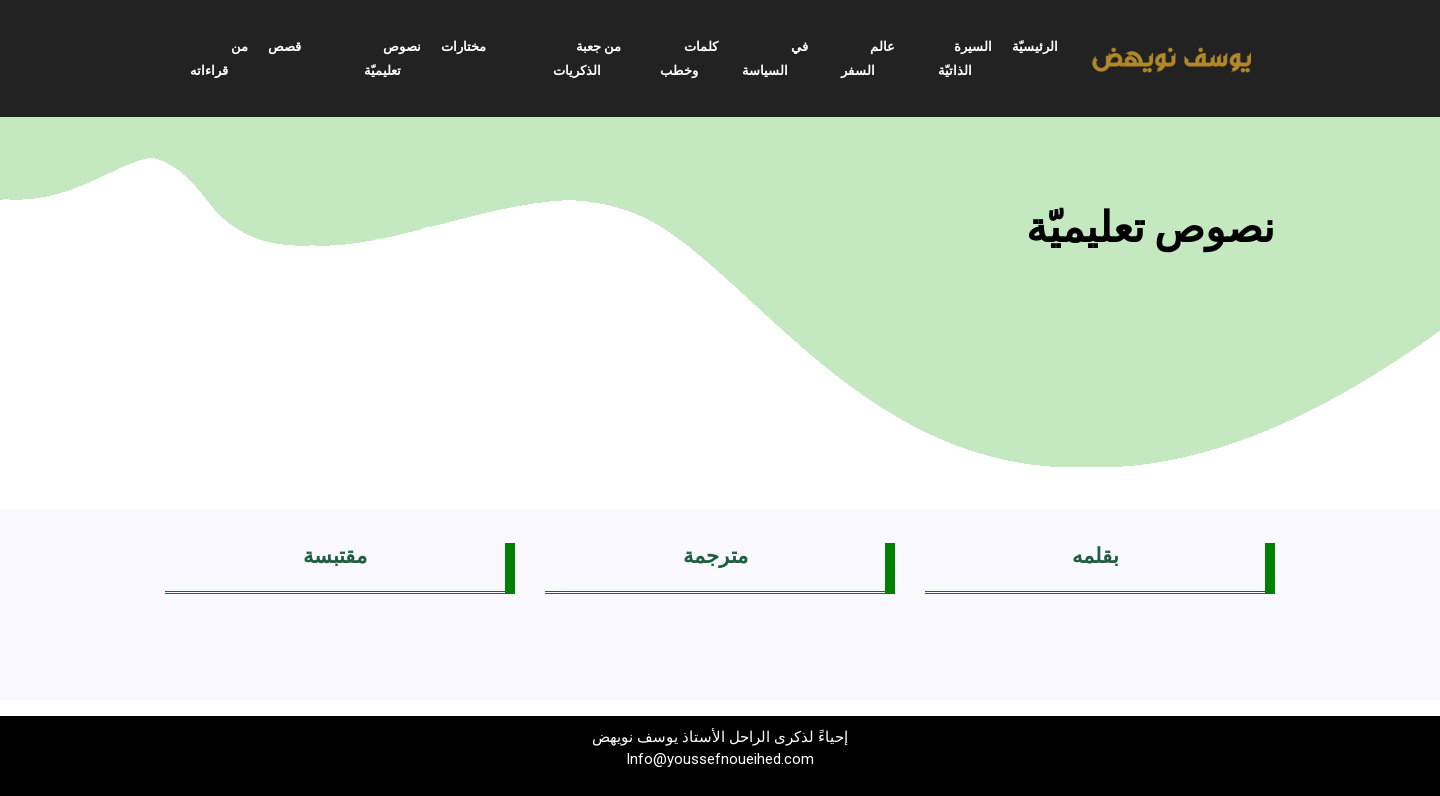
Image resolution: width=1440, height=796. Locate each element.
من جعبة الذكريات (587, 58)
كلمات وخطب (689, 58)
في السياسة (775, 58)
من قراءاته (219, 58)
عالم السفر (868, 58)
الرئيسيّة (1035, 46)
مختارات (463, 46)
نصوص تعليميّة (392, 58)
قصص (284, 46)
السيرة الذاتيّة (965, 58)
